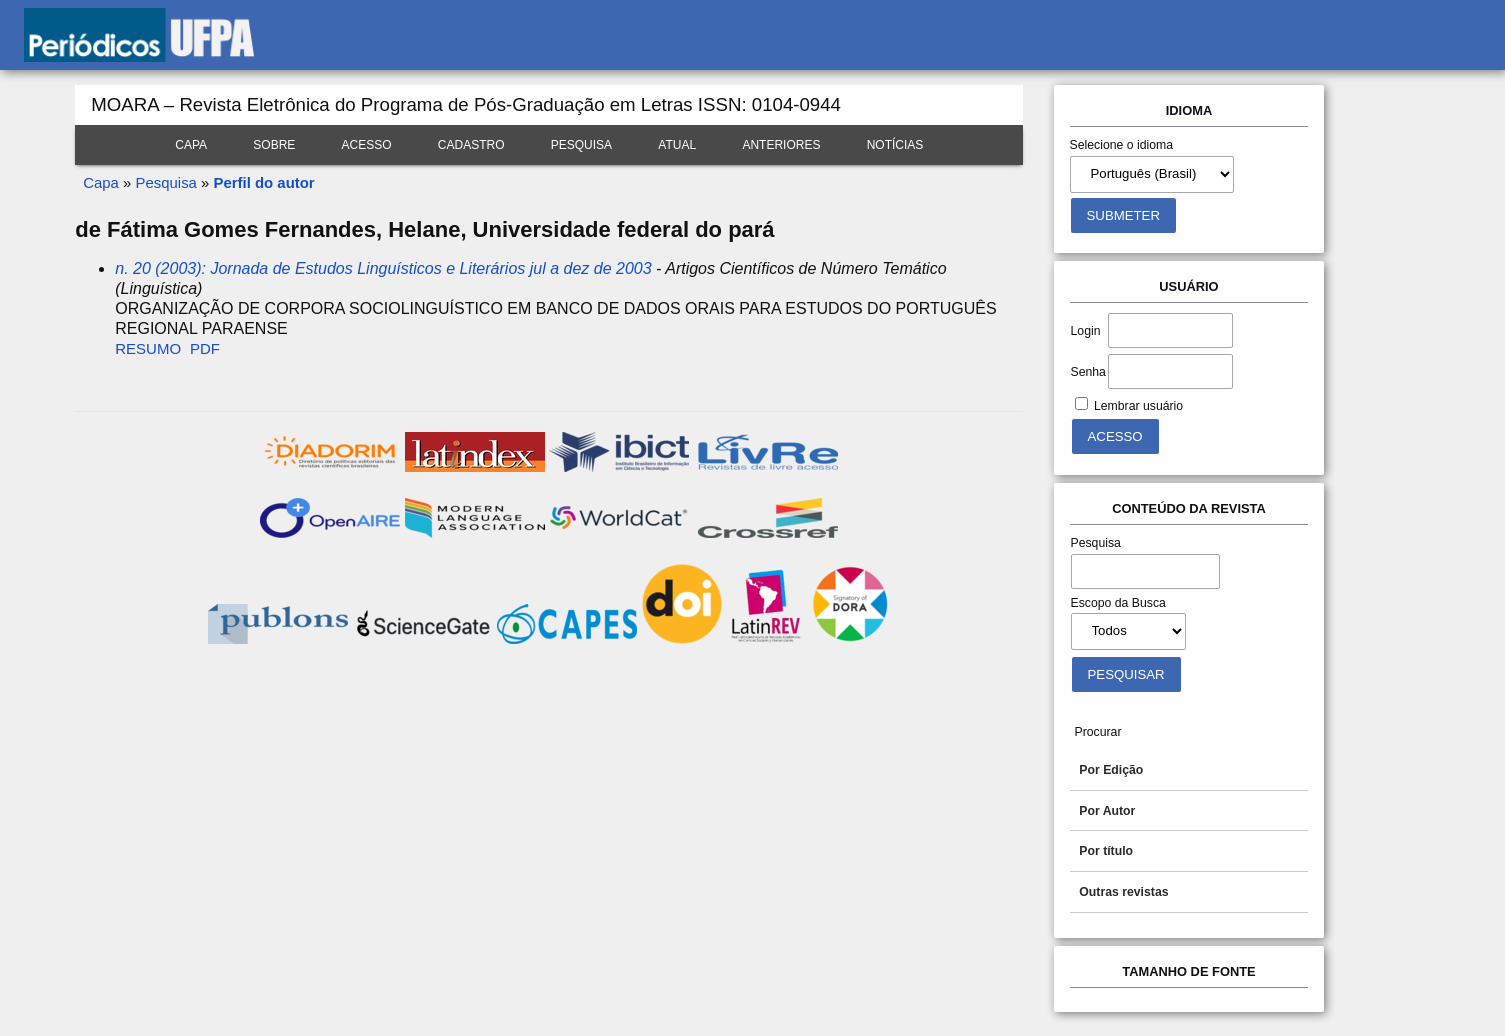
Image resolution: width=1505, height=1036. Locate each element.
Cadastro (471, 145)
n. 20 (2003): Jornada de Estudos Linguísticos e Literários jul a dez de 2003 (383, 268)
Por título (1106, 851)
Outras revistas (1123, 892)
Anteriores (781, 145)
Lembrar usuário (1138, 406)
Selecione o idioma (1122, 145)
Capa (191, 145)
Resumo (148, 348)
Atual (677, 145)
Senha (1088, 372)
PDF (205, 348)
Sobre (274, 145)
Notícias (895, 145)
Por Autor (1107, 811)
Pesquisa (581, 145)
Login (1086, 331)
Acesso (367, 145)
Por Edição (1111, 770)
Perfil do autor (264, 182)
